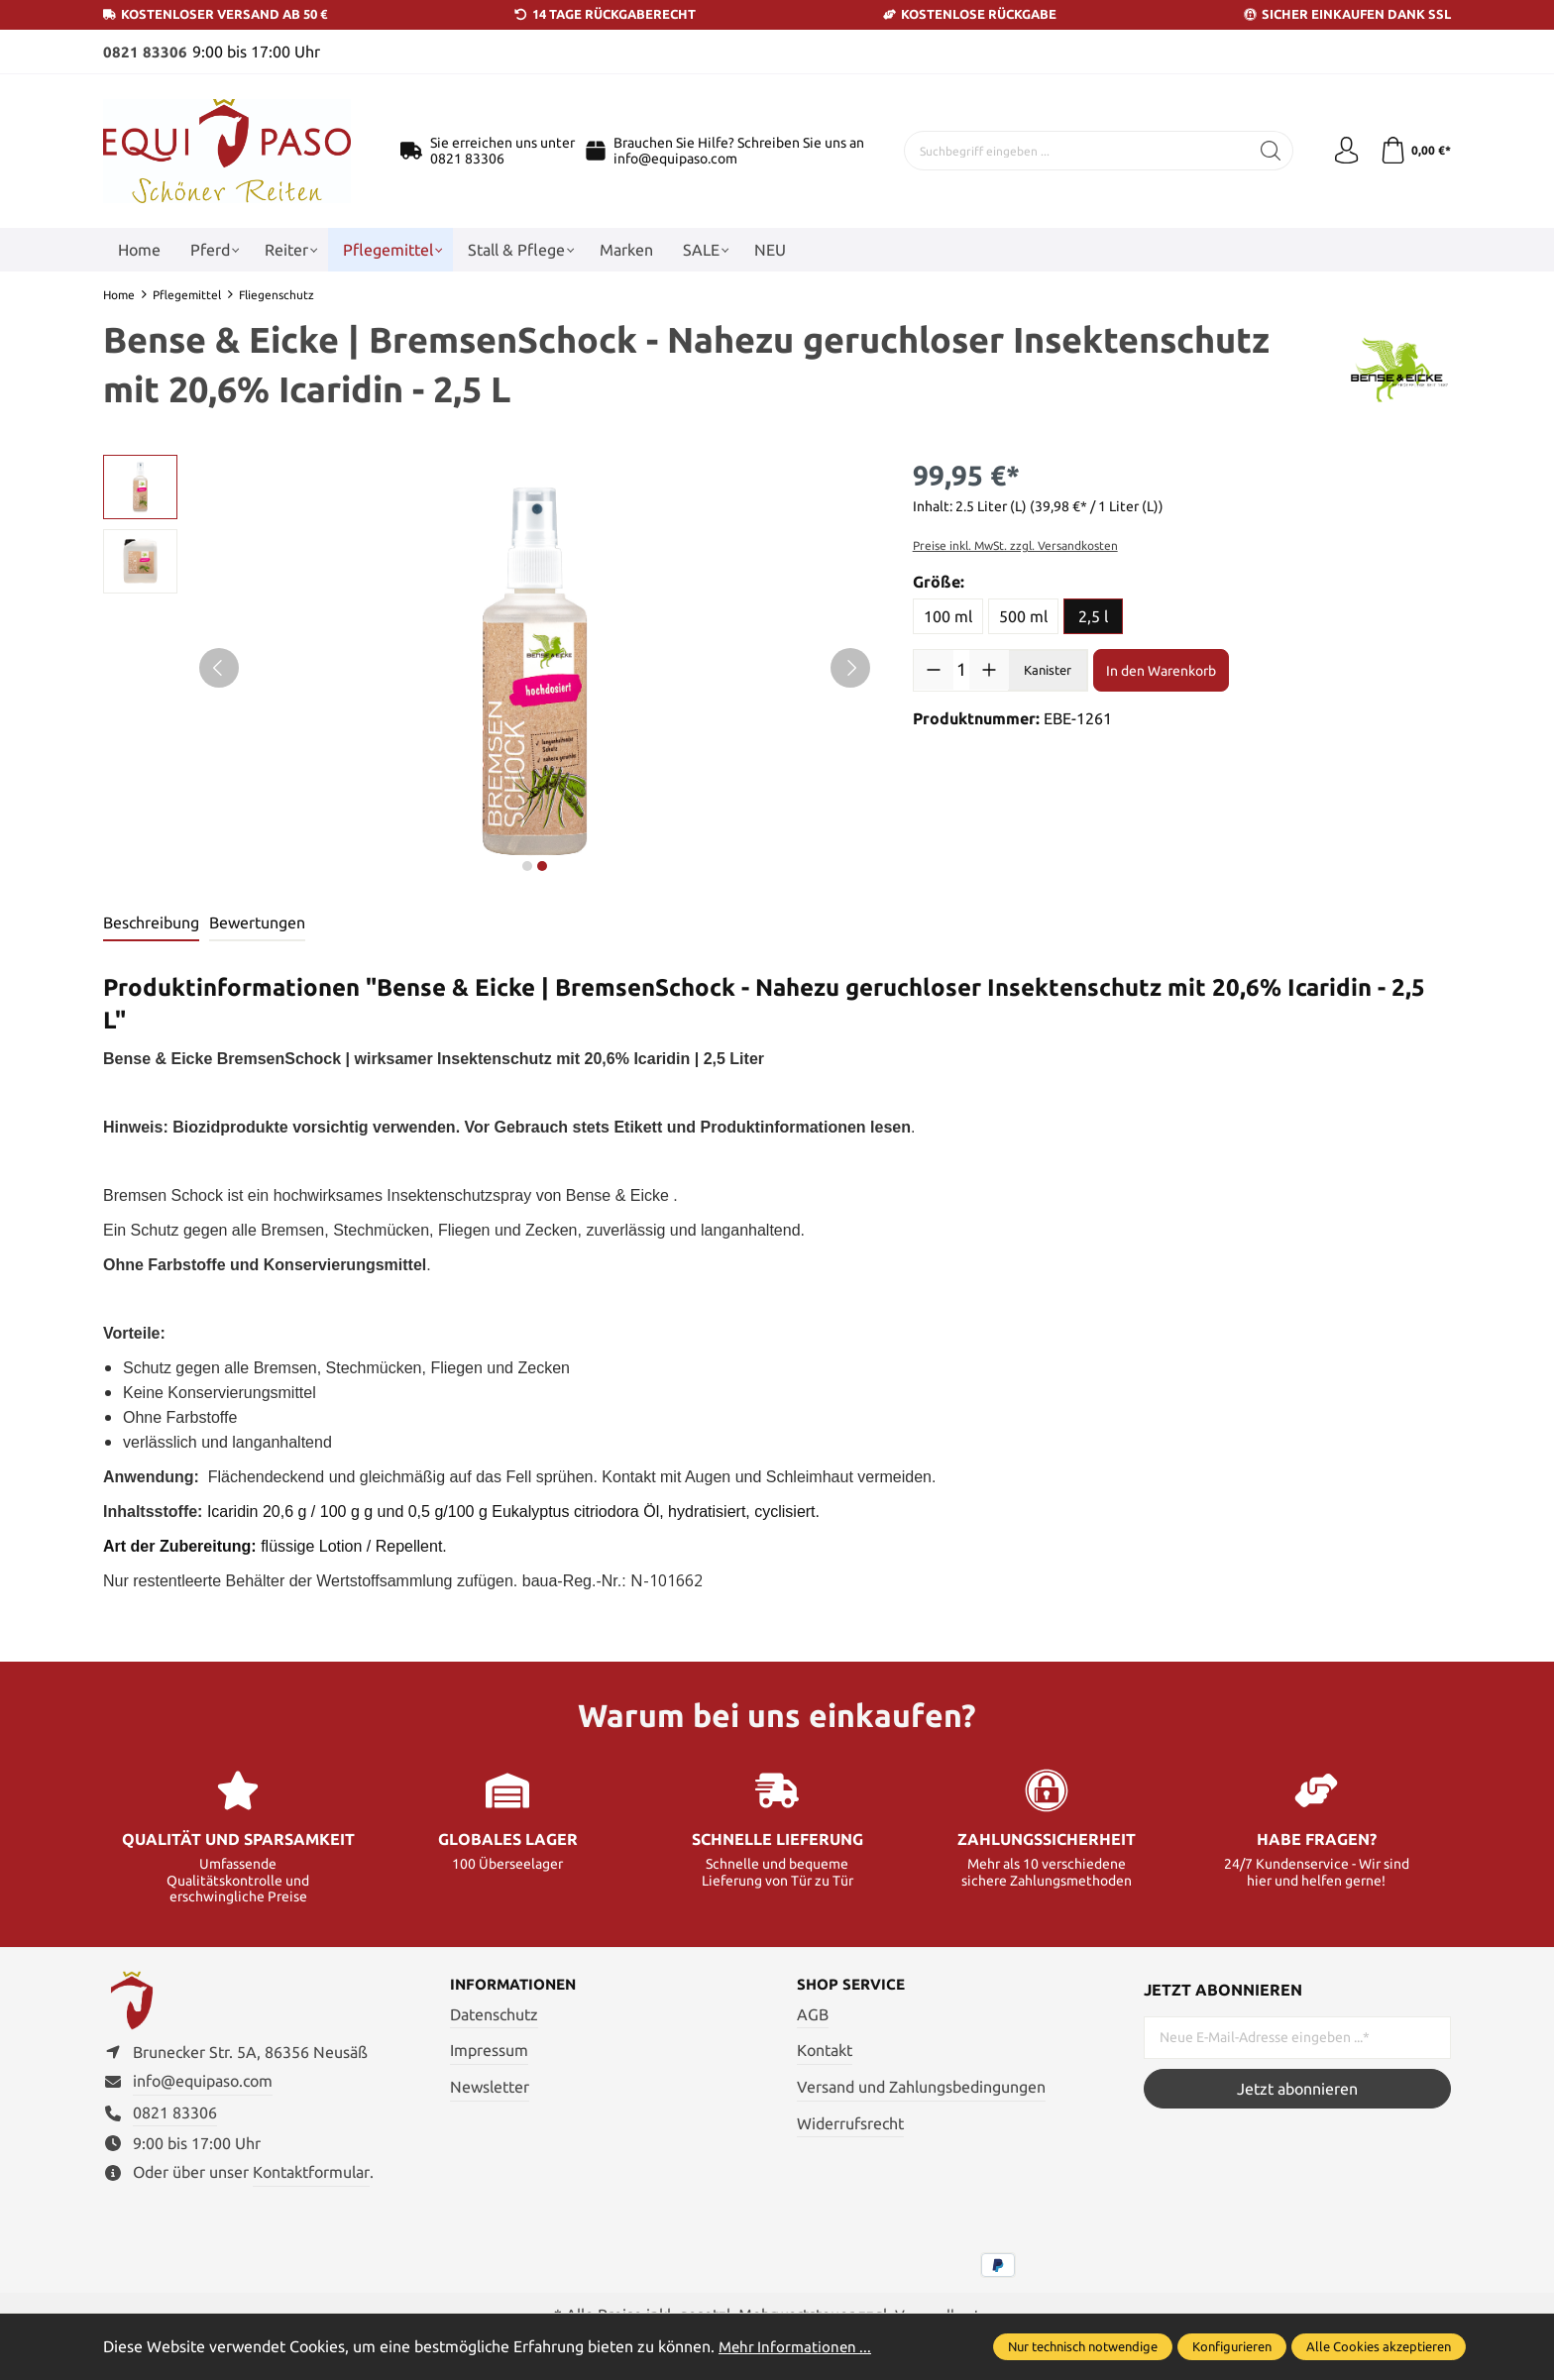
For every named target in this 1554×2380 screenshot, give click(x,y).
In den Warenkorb (1161, 670)
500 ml (1023, 615)
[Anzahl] (961, 669)
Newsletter (489, 2088)
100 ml (948, 615)
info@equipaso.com (675, 158)
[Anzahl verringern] (933, 669)
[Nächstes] (850, 667)
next (527, 865)
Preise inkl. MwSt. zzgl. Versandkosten (1015, 544)
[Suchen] (1265, 150)
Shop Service (854, 1985)
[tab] (151, 922)
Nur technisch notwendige (1083, 2346)
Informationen (518, 1985)
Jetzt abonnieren (1297, 2088)
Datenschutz (494, 2014)
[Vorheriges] (219, 667)
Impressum (489, 2051)
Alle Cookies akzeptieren (1378, 2346)
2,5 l (1093, 615)
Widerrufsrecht (850, 2123)
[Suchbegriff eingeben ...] (1074, 150)
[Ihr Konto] (1342, 150)
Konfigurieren (1232, 2346)
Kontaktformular (311, 2179)
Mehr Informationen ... (798, 2346)
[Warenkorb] (1414, 150)
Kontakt (824, 2051)
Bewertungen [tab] (257, 921)
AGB (813, 2014)
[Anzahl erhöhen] (989, 669)
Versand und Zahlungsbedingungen (921, 2088)
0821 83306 (145, 51)
